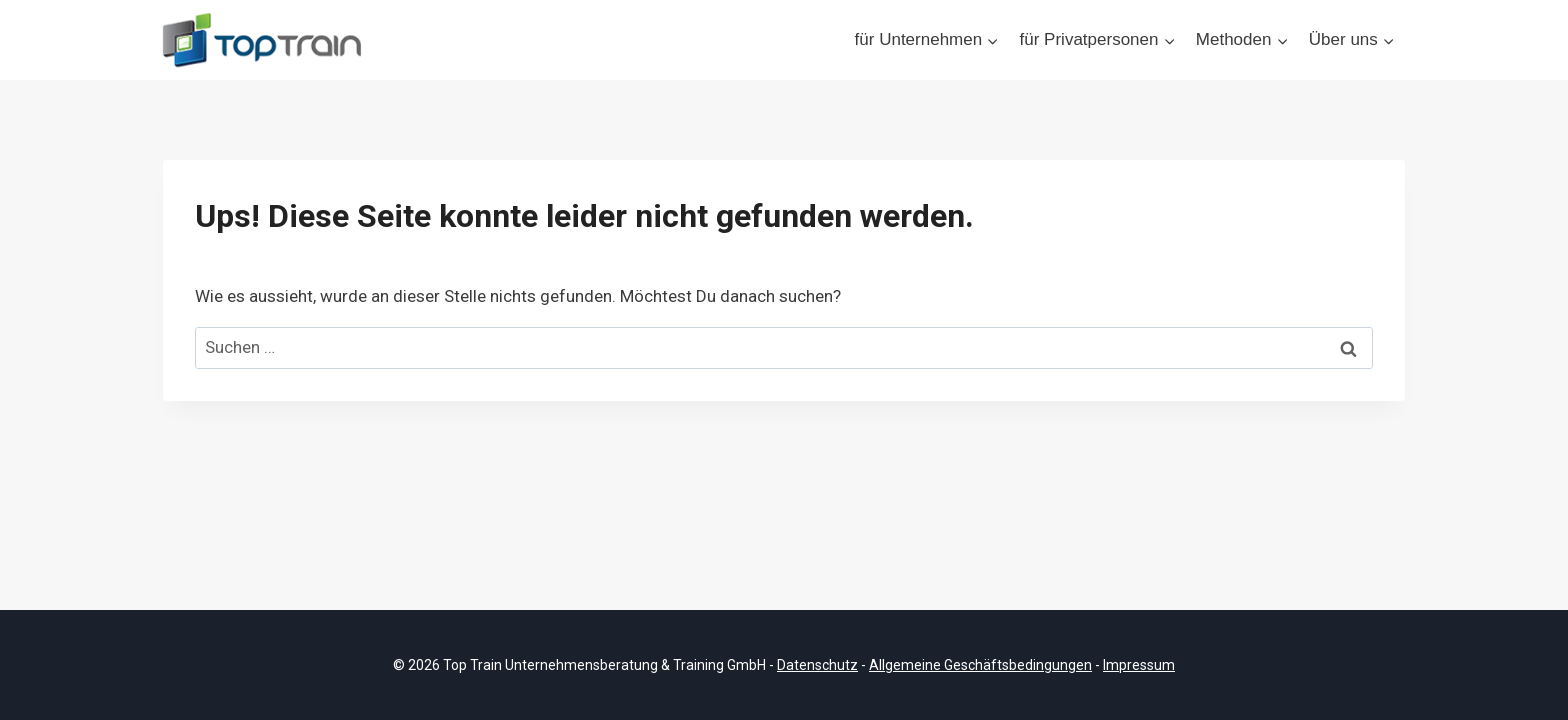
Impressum (1139, 665)
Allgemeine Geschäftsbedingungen (980, 665)
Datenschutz (817, 665)
